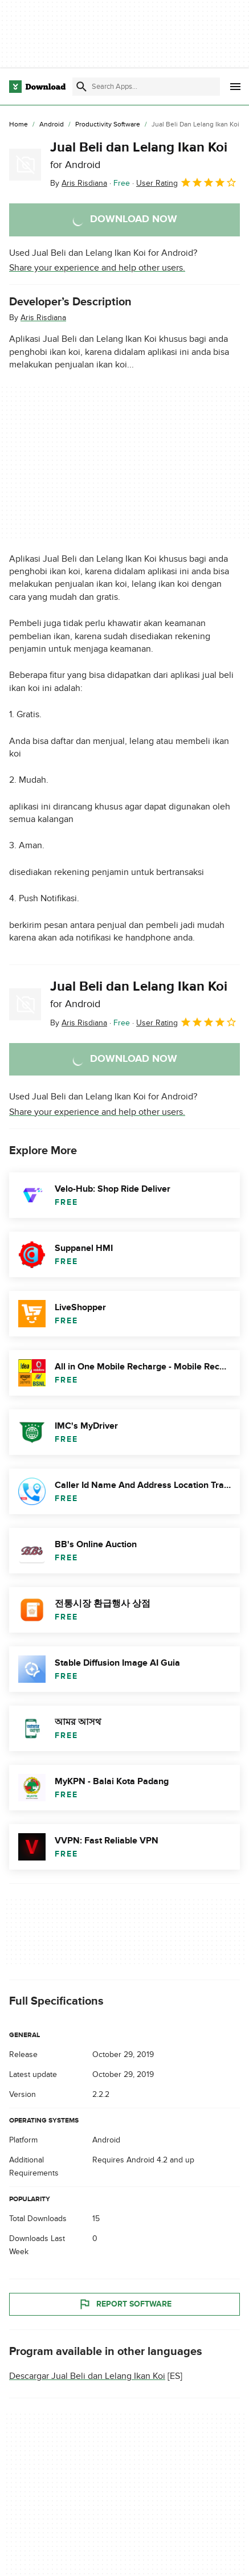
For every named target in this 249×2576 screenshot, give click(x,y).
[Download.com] (37, 86)
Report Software (125, 2304)
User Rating (186, 182)
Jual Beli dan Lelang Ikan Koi (138, 155)
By (78, 183)
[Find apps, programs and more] (146, 86)
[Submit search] (81, 86)
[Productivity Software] (107, 124)
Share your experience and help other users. (97, 267)
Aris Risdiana (43, 317)
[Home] (18, 124)
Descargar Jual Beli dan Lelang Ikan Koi (87, 2376)
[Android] (51, 124)
